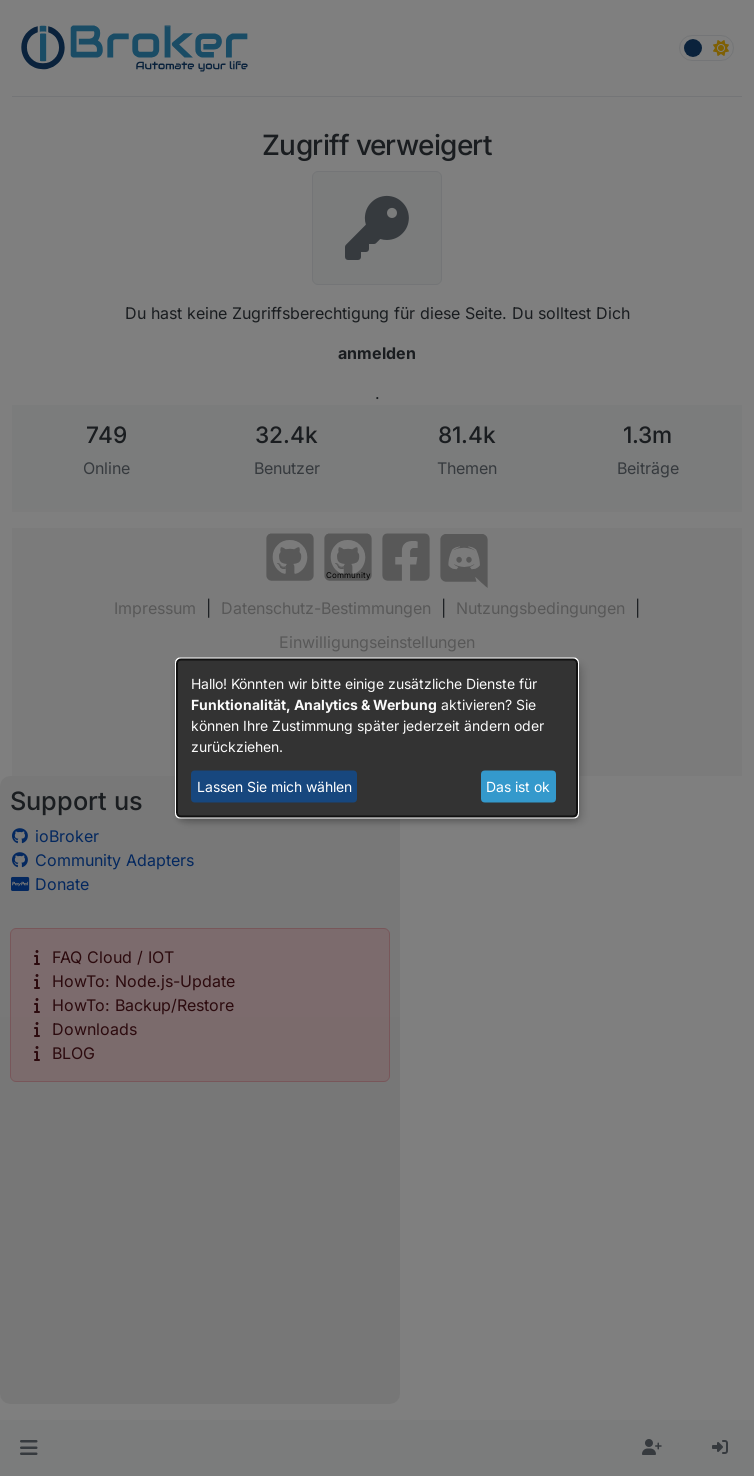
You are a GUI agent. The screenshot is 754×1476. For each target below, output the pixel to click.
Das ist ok (518, 786)
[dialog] (377, 738)
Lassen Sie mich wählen (274, 786)
